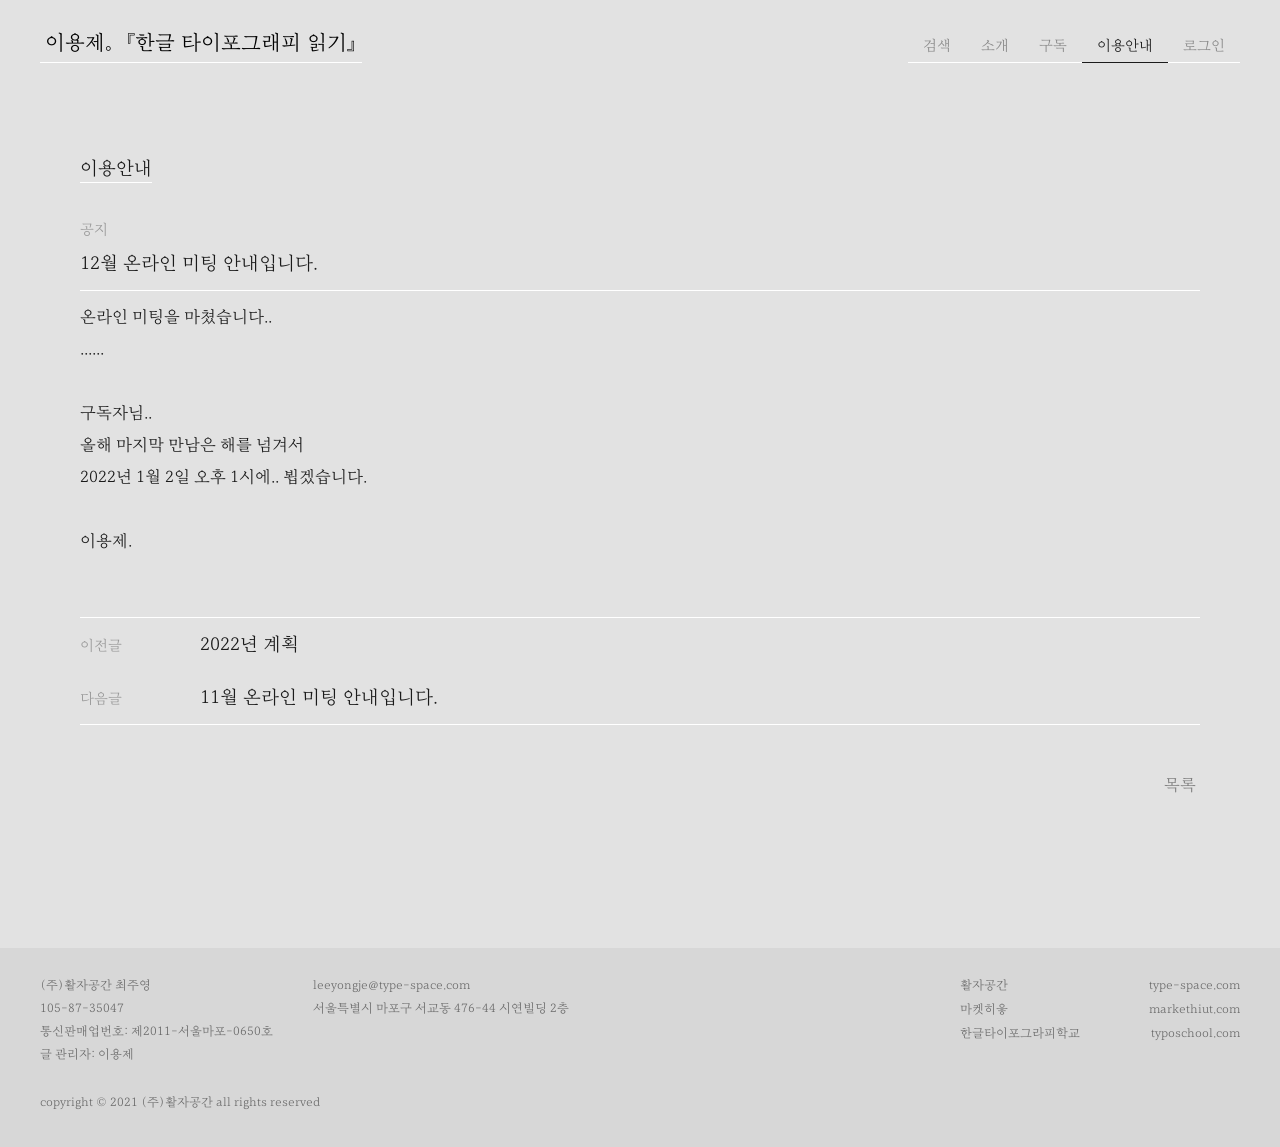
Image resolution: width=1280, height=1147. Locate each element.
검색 (937, 45)
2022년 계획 (249, 644)
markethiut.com (1194, 1009)
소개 (995, 45)
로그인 (1204, 45)
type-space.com (1194, 985)
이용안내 (1125, 45)
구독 (1053, 45)
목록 (1180, 785)
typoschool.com (1195, 1033)
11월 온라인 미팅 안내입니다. (319, 697)
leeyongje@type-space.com (391, 985)
